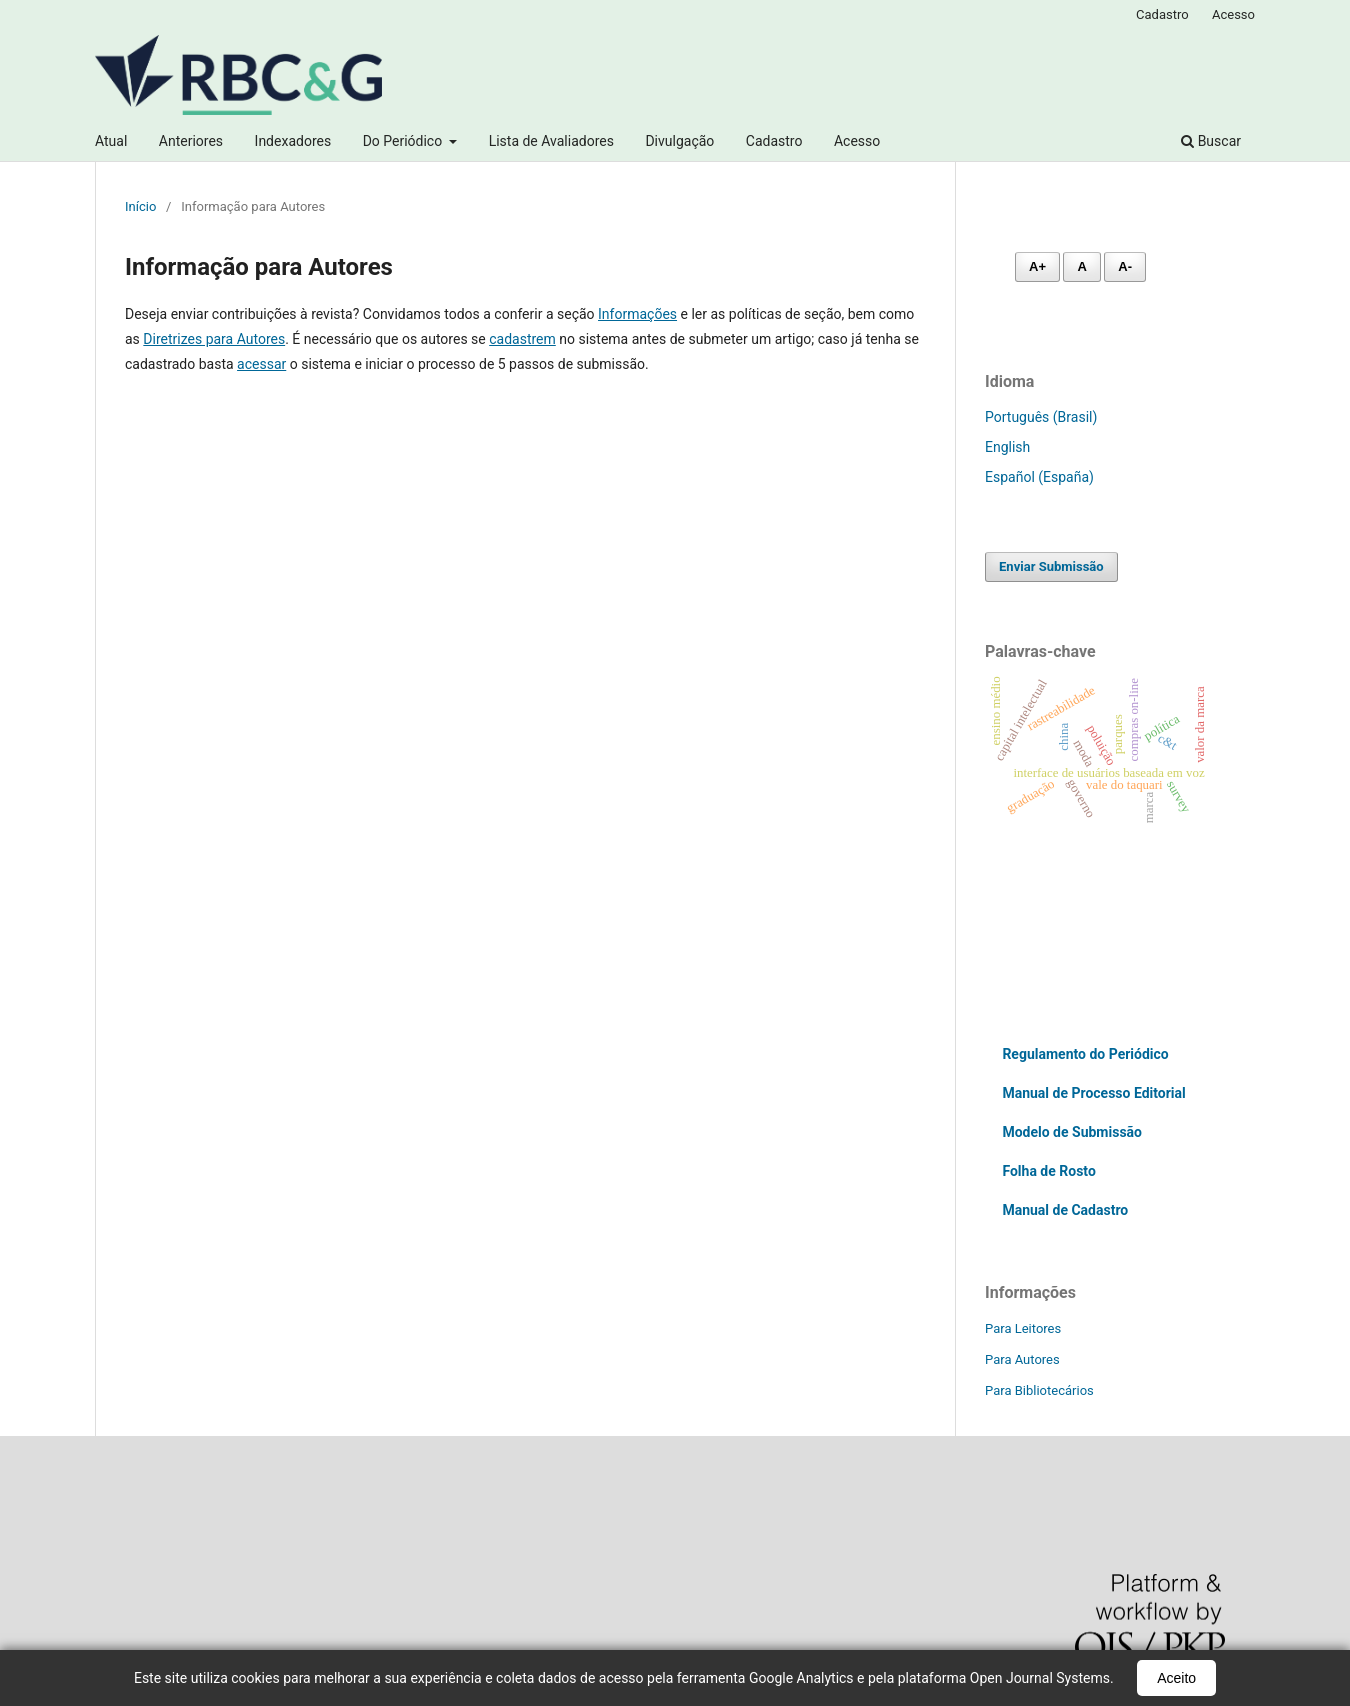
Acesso (857, 141)
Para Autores (1022, 1359)
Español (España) (1039, 477)
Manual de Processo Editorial (1093, 1093)
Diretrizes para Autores (214, 339)
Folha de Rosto (1048, 1171)
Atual (111, 141)
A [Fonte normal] (1081, 266)
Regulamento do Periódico (1085, 1054)
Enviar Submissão (1051, 566)
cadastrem (522, 339)
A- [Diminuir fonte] (1125, 266)
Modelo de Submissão (1072, 1132)
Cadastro (774, 141)
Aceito (1176, 1678)
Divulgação (679, 141)
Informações (637, 314)
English (1007, 447)
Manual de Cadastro (1065, 1210)
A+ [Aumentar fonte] (1037, 266)
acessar (261, 364)
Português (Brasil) (1041, 417)
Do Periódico (404, 141)
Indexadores (293, 141)
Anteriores (191, 141)
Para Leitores (1023, 1328)
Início (140, 206)
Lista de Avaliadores (551, 141)
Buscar (1211, 141)
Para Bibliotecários (1039, 1390)
